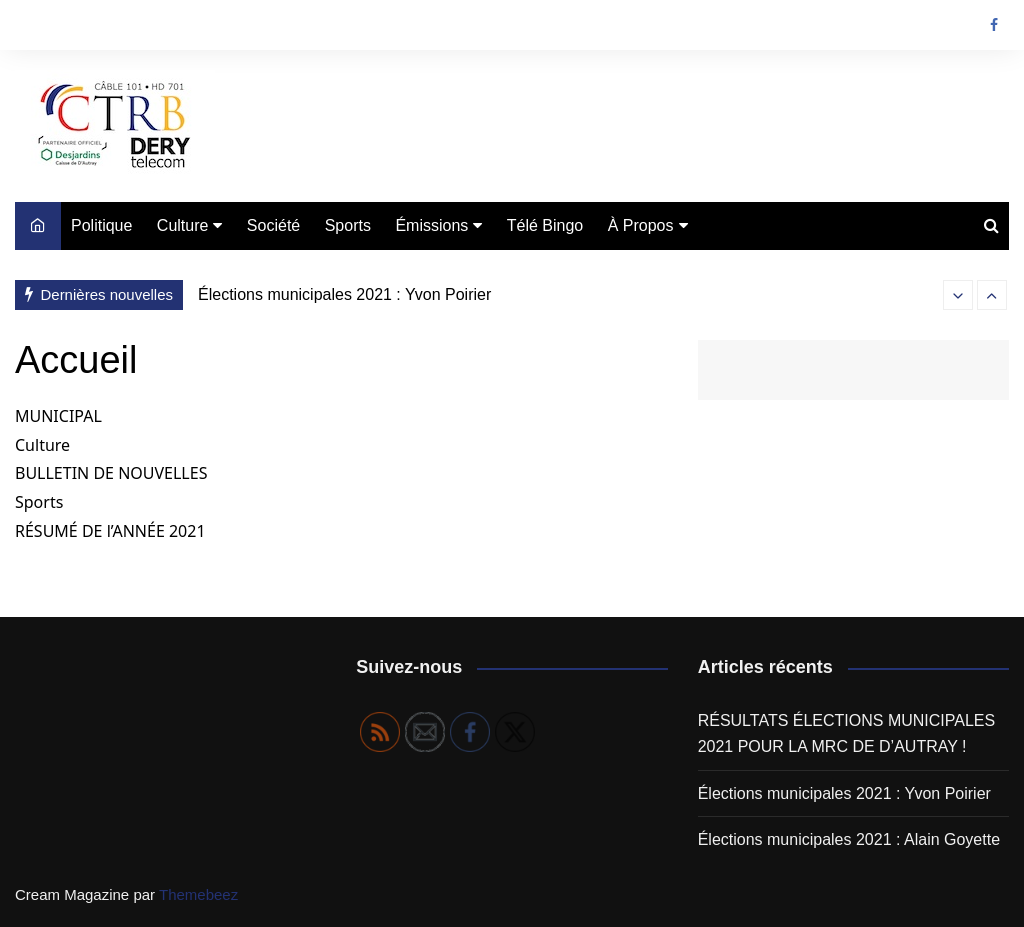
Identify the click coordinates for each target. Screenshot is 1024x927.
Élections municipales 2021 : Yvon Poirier (344, 294)
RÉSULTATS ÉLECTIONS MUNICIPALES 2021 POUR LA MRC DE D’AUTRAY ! (847, 733)
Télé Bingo (545, 225)
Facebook (994, 25)
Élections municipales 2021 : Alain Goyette (849, 839)
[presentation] (958, 295)
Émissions (431, 225)
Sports (348, 225)
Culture (183, 225)
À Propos (641, 225)
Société (273, 225)
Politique (101, 225)
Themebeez (198, 894)
